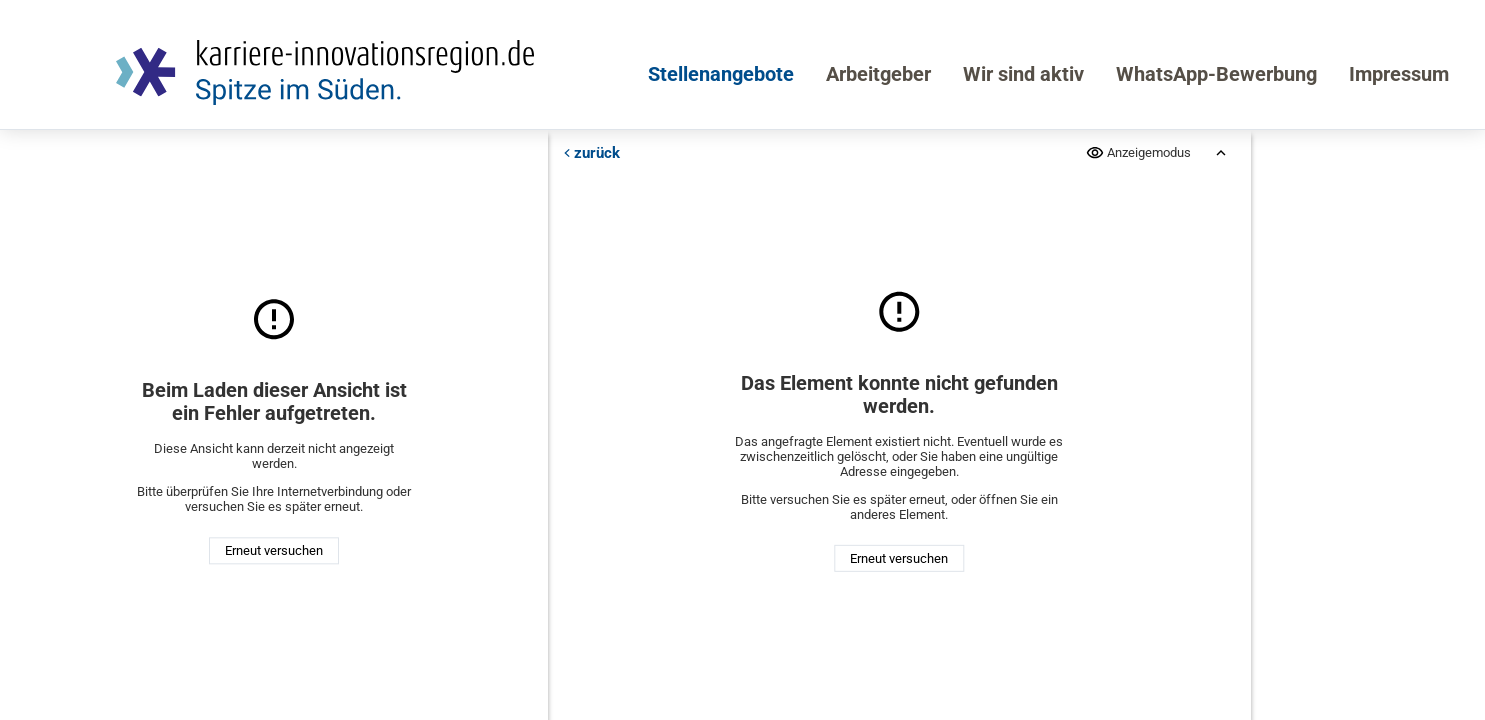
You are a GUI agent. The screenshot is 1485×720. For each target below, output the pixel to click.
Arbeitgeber (878, 74)
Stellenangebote (721, 74)
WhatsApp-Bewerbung (1216, 74)
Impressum (1399, 74)
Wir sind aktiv (1023, 74)
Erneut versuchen (274, 551)
